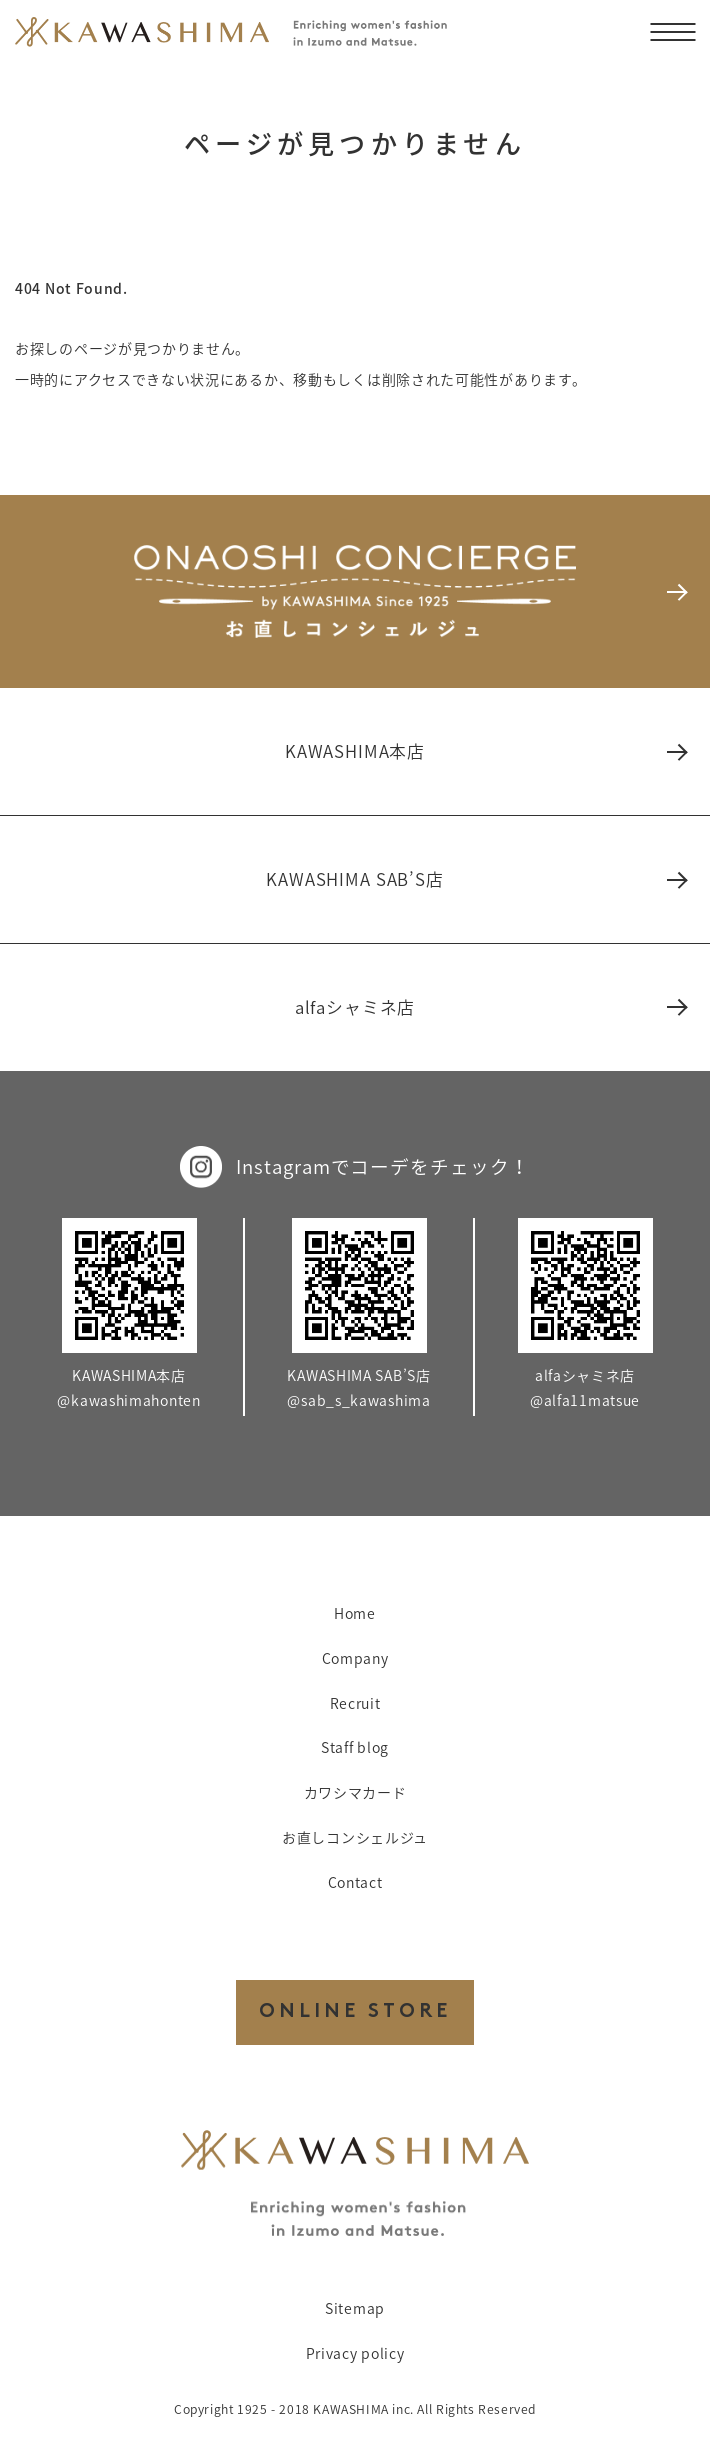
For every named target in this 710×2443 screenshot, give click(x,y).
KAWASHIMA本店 (485, 751)
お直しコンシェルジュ (355, 1837)
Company (355, 1658)
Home (355, 1613)
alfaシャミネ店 (490, 1007)
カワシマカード (355, 1792)
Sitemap (355, 2308)
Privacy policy (355, 2353)
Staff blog (355, 1747)
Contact (355, 1882)
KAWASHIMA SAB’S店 (475, 879)
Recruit (355, 1703)
